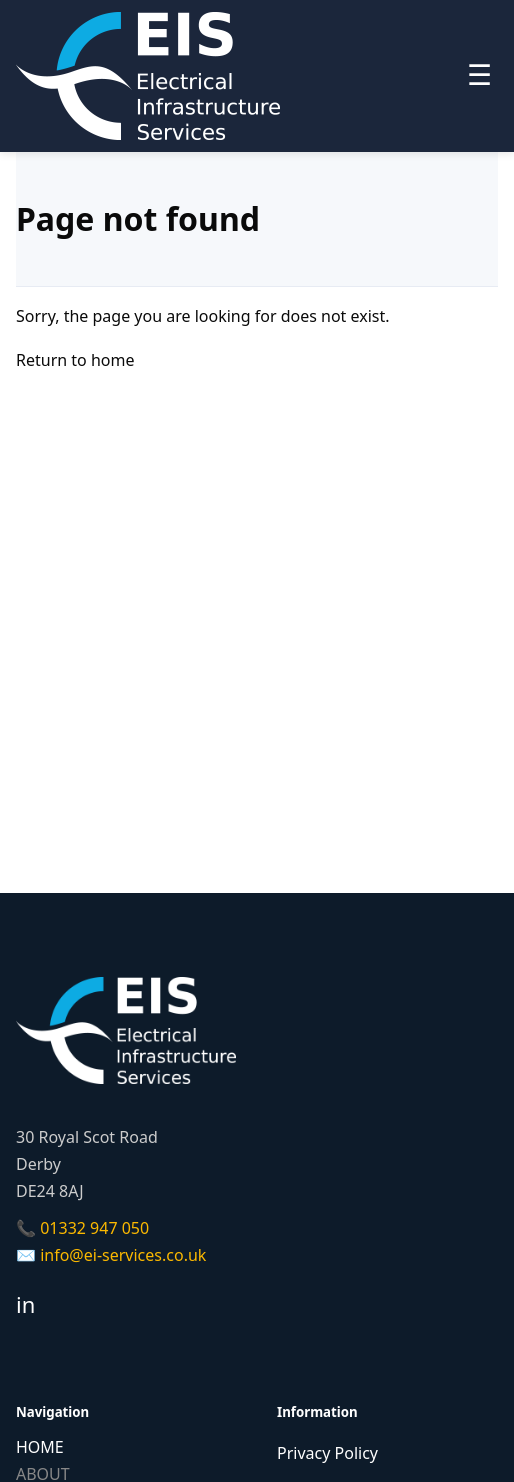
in (25, 1304)
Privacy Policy (327, 1453)
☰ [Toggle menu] (479, 75)
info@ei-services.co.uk (123, 1255)
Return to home (75, 360)
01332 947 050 (94, 1228)
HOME (40, 1447)
